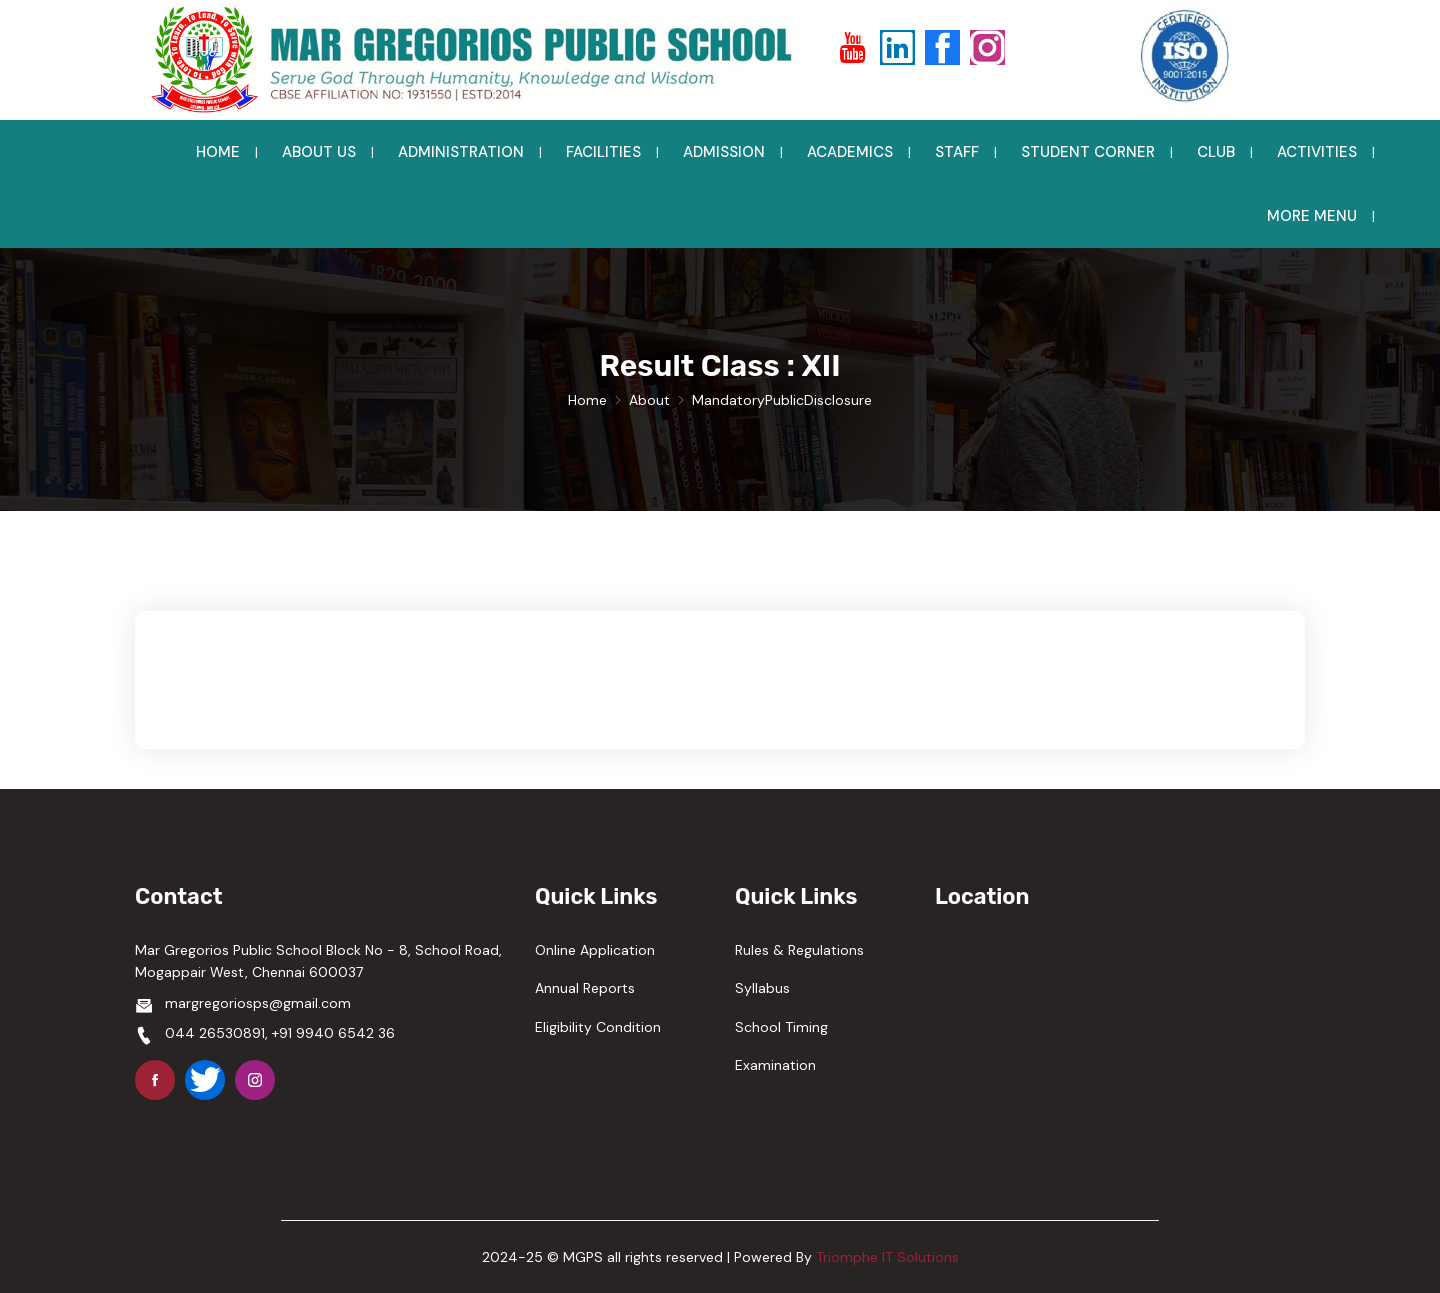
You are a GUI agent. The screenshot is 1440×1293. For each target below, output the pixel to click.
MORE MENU (1312, 216)
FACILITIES (603, 152)
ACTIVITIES (1317, 152)
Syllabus (762, 988)
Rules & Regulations (799, 950)
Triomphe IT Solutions (887, 1257)
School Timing (781, 1027)
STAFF (957, 152)
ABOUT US (319, 152)
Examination (775, 1065)
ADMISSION (724, 152)
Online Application (595, 950)
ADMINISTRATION (461, 152)
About (649, 400)
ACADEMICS (850, 152)
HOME (218, 152)
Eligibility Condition (598, 1027)
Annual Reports (585, 988)
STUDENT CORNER (1088, 152)
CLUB (1216, 152)
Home (587, 400)
